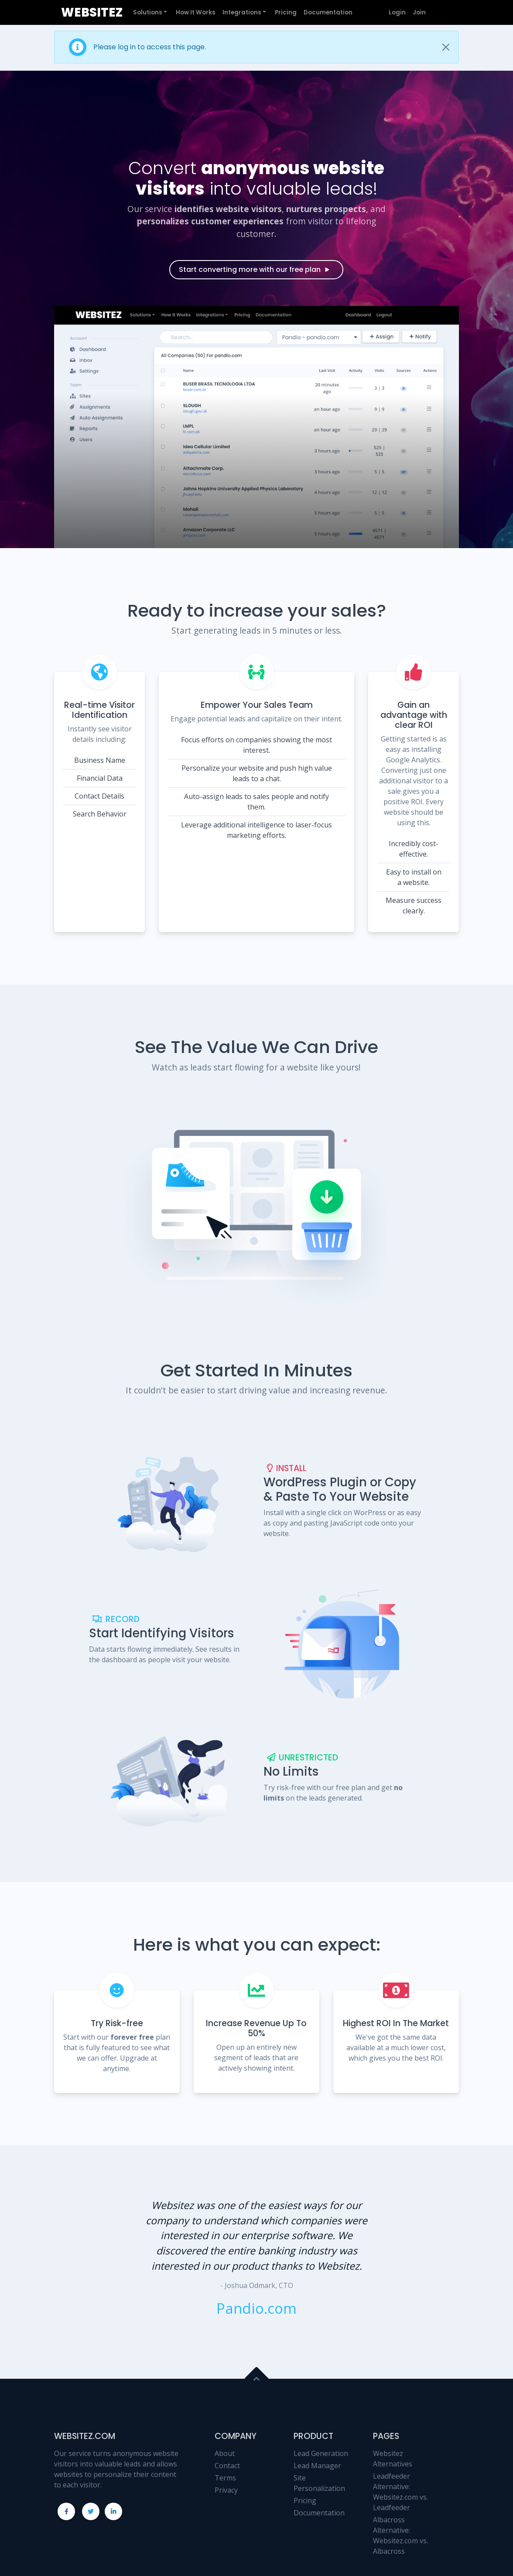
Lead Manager (317, 2465)
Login (397, 12)
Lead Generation (321, 2453)
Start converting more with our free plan (254, 269)
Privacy (226, 2490)
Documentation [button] (328, 12)
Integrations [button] (241, 12)
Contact (227, 2465)
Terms (225, 2478)
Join (419, 12)
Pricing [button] (286, 12)
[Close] (446, 47)
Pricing (305, 2500)
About (225, 2453)
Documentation (319, 2513)
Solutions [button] (147, 12)
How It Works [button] (195, 12)
